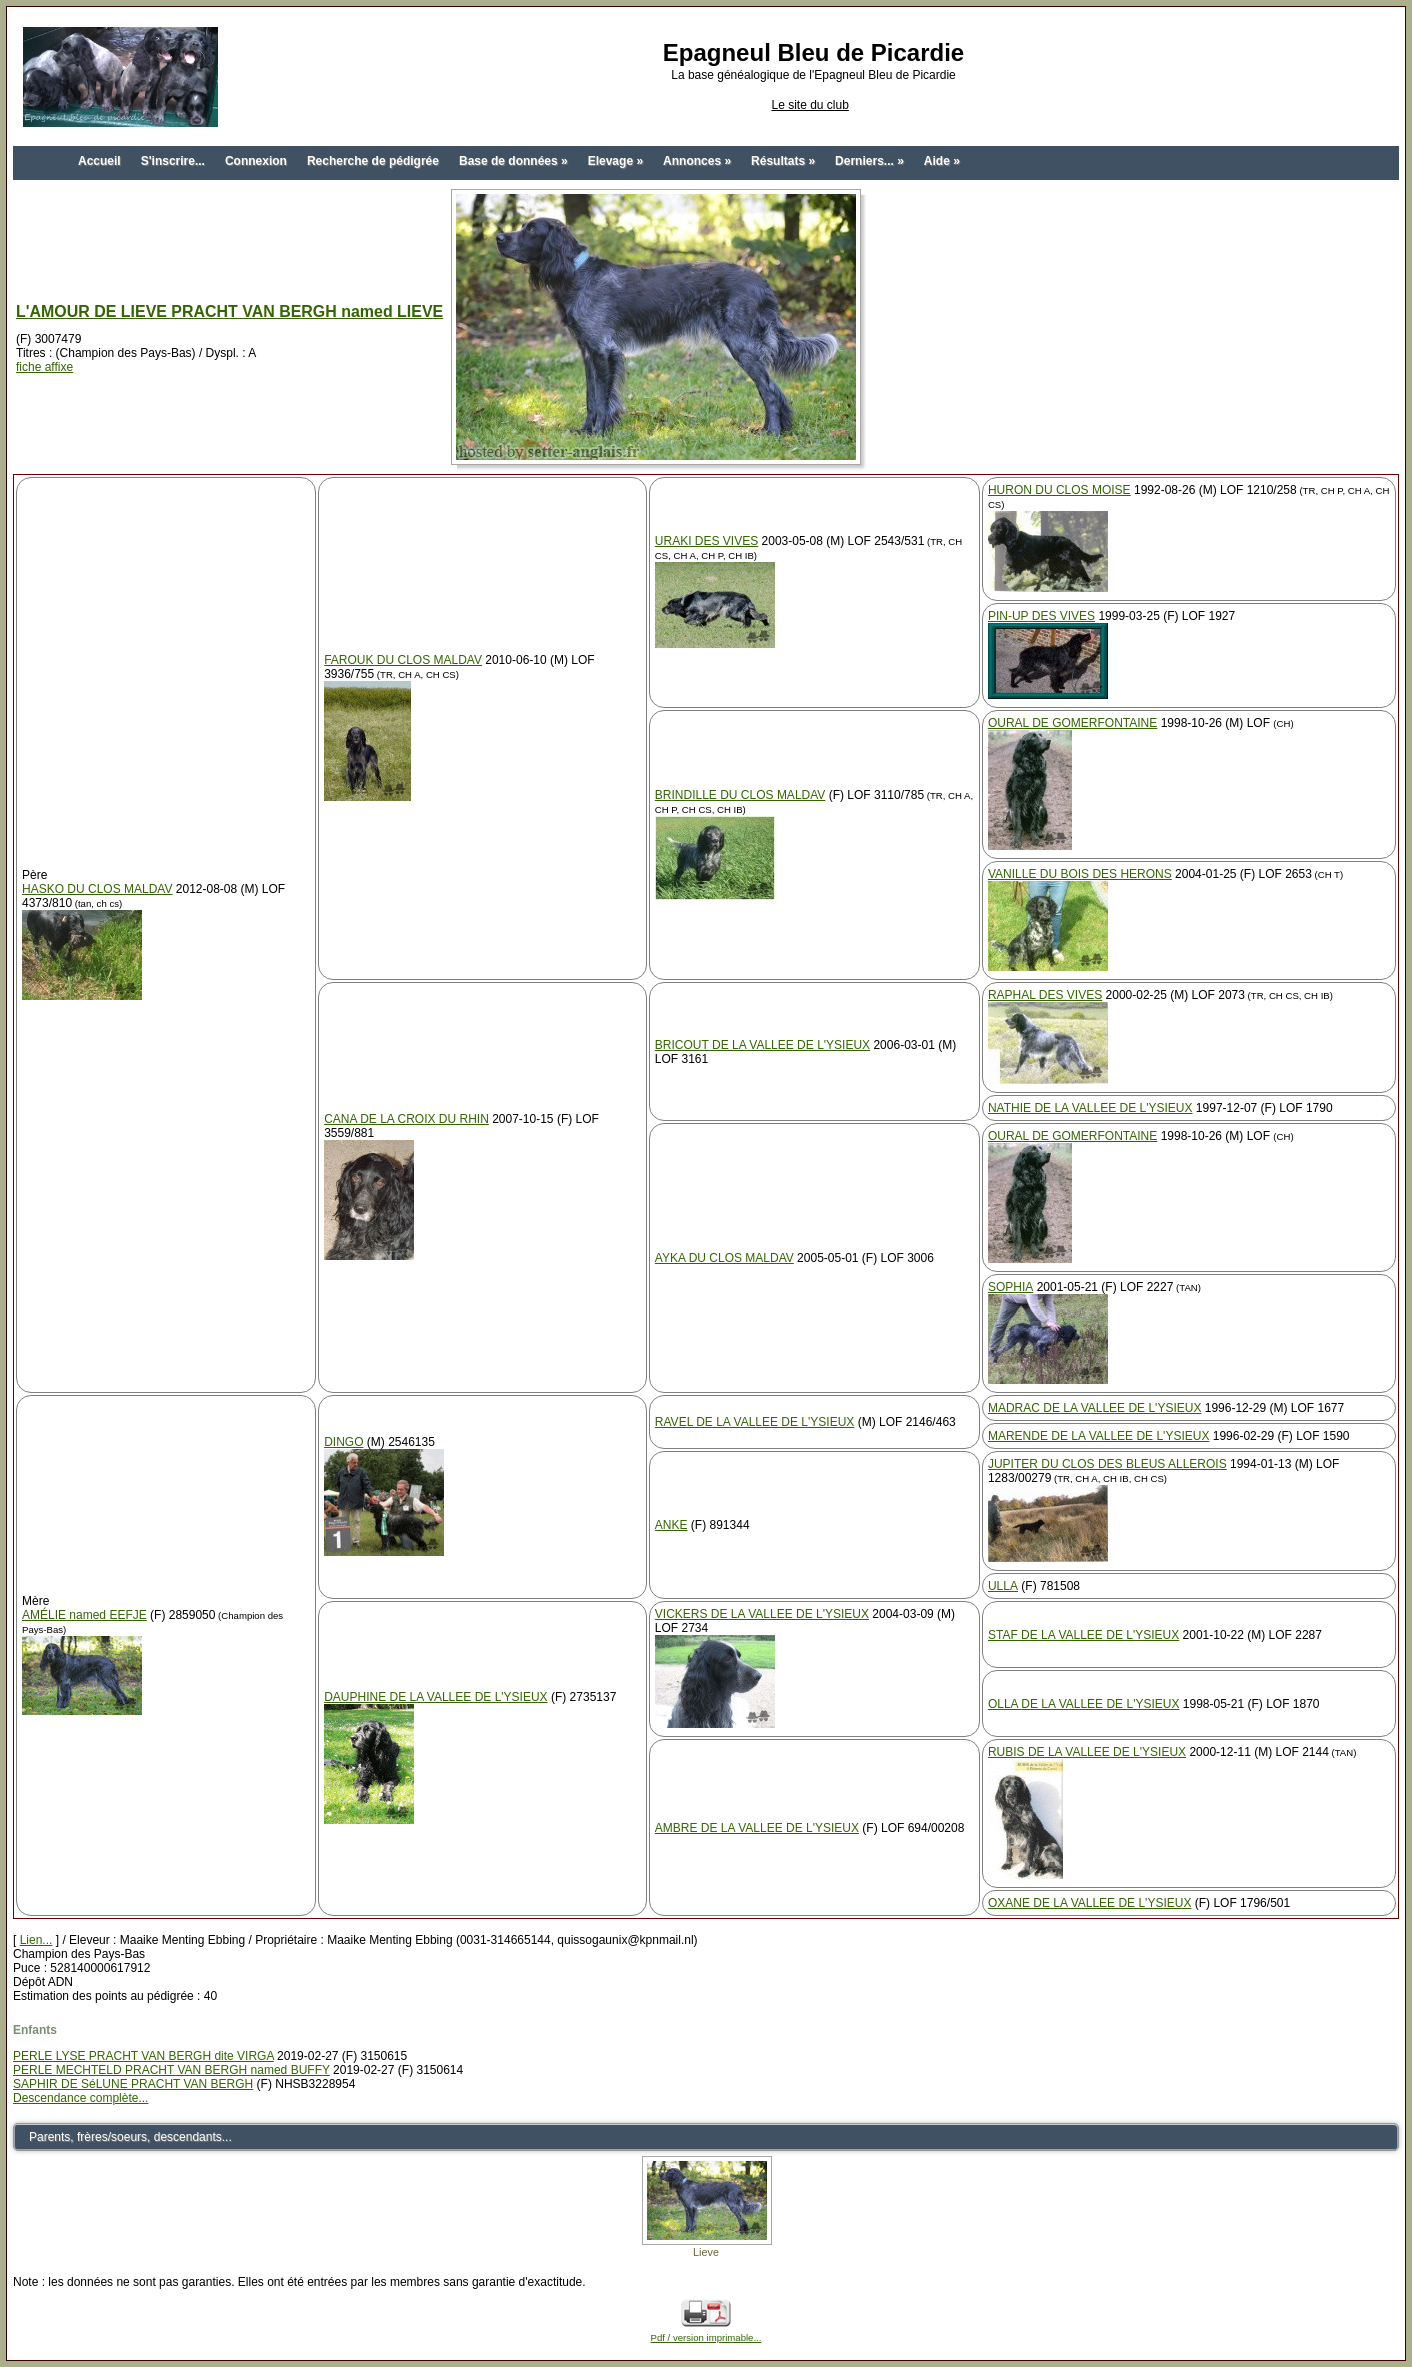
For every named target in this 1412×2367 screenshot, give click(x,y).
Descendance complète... (80, 2098)
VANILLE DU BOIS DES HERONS (1080, 874)
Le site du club (809, 105)
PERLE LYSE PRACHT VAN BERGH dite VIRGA (143, 2056)
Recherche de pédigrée (373, 161)
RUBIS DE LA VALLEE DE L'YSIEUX (1087, 1752)
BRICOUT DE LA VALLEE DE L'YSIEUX (762, 1045)
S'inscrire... (173, 161)
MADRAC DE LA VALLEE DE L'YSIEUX (1094, 1408)
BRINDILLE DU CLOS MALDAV (740, 795)
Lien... (36, 1940)
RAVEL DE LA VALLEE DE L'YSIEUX (755, 1422)
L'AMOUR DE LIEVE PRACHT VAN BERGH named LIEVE (229, 311)
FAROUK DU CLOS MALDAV (403, 660)
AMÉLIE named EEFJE (84, 1615)
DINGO (343, 1442)
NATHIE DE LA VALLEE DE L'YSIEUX (1090, 1108)
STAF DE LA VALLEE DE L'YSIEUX (1083, 1635)
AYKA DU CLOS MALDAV (724, 1258)
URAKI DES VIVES (706, 541)
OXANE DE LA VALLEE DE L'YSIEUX (1090, 1903)
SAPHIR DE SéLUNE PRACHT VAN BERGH (133, 2084)
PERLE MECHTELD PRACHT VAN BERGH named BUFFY (171, 2070)
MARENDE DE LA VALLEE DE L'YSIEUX (1098, 1436)
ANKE (671, 1525)
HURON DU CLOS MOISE (1059, 490)
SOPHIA (1010, 1287)
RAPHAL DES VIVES (1045, 995)
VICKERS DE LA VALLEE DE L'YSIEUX (762, 1614)
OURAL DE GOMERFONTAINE (1072, 723)
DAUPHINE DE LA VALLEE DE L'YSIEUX (436, 1697)
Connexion (256, 161)
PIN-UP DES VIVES (1041, 616)
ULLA (1003, 1586)
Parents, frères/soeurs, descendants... (130, 2137)
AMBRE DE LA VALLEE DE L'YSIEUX (757, 1828)
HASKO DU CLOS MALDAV (97, 889)
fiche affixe (44, 367)
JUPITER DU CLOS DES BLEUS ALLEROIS (1107, 1464)
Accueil (99, 161)
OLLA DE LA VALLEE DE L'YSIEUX (1084, 1704)
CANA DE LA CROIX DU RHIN (406, 1119)
